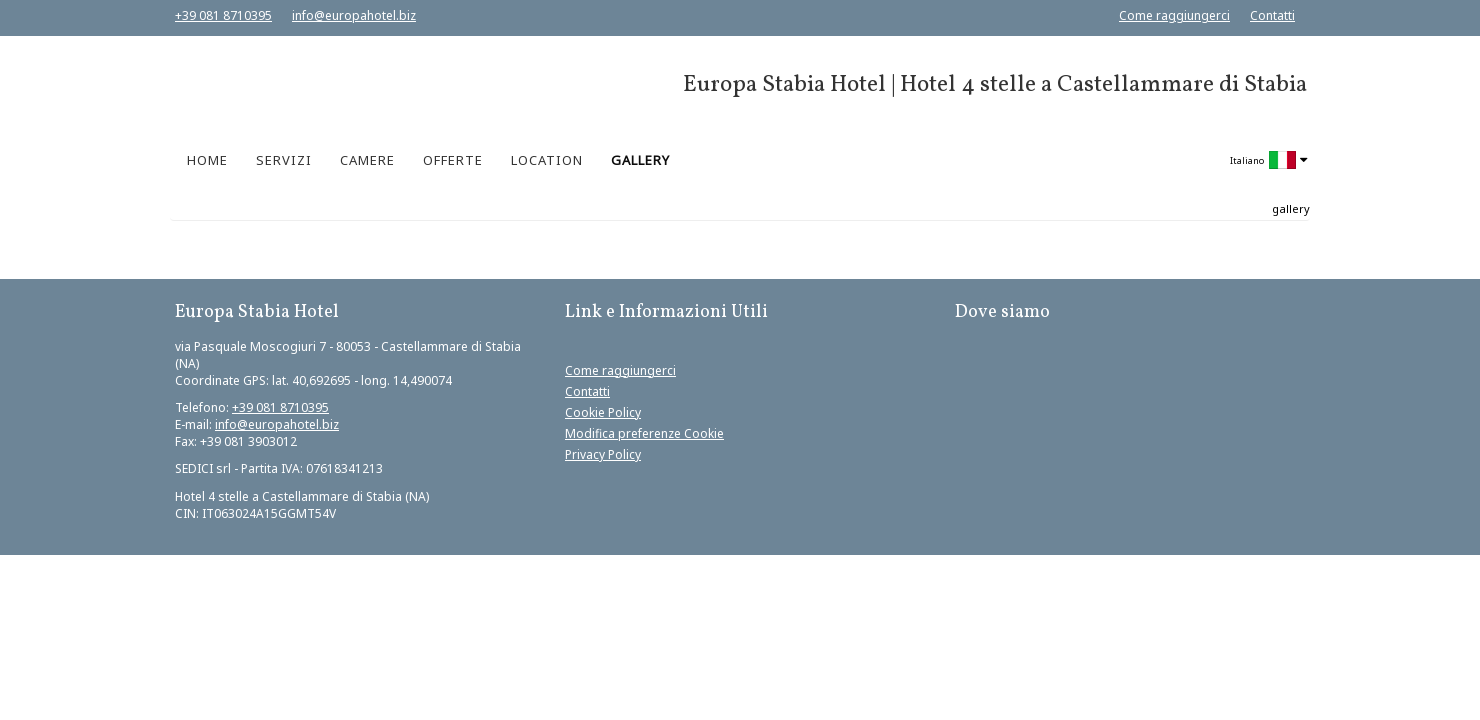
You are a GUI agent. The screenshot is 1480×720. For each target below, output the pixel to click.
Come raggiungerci (1174, 15)
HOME (207, 160)
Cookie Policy (603, 412)
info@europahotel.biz (354, 15)
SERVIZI (284, 160)
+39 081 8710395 (223, 15)
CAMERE (367, 160)
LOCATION (547, 160)
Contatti (1272, 15)
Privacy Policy (603, 454)
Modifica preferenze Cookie (644, 433)
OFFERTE (453, 160)
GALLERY (640, 160)
